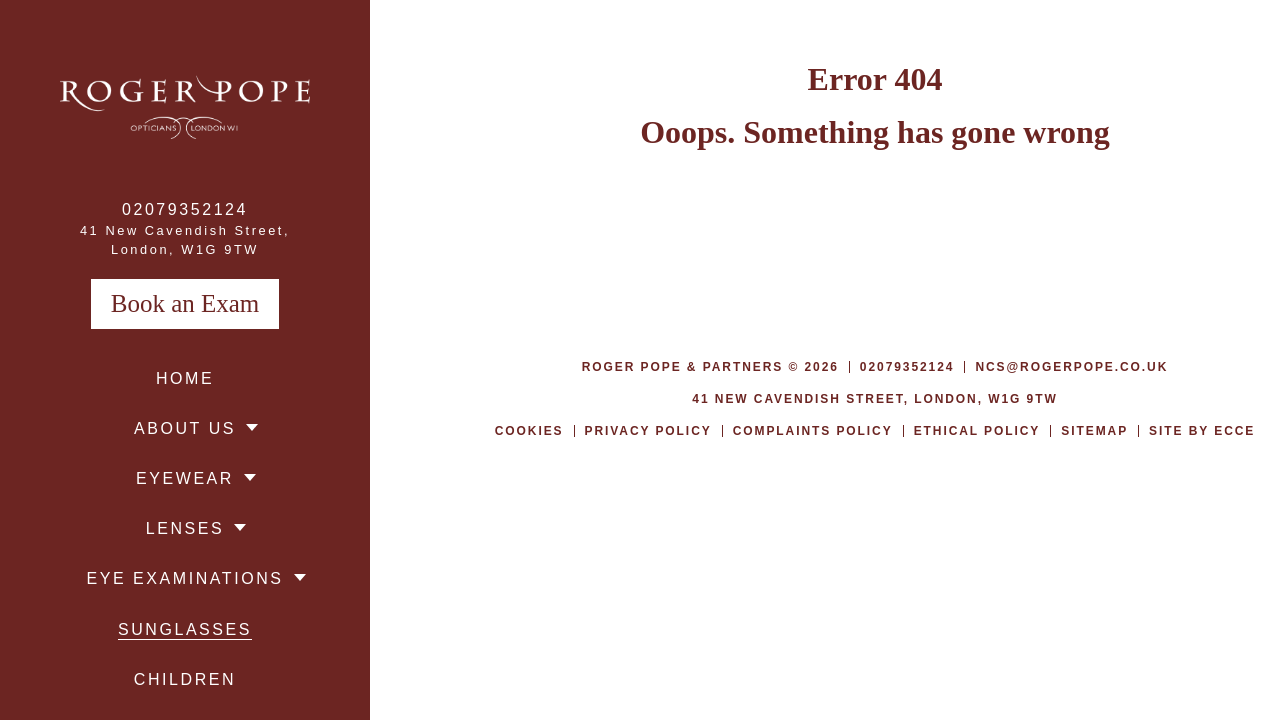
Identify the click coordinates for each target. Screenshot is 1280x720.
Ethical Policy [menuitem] (977, 431)
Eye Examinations (184, 578)
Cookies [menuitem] (529, 431)
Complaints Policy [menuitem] (813, 431)
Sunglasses (185, 629)
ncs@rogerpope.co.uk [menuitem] (1071, 367)
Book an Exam (185, 303)
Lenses (185, 528)
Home (185, 378)
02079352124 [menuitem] (185, 209)
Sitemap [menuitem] (1094, 431)
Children (185, 679)
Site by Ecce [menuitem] (1202, 431)
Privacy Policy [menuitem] (648, 431)
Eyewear (185, 478)
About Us (185, 428)
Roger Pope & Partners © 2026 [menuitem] (710, 367)
